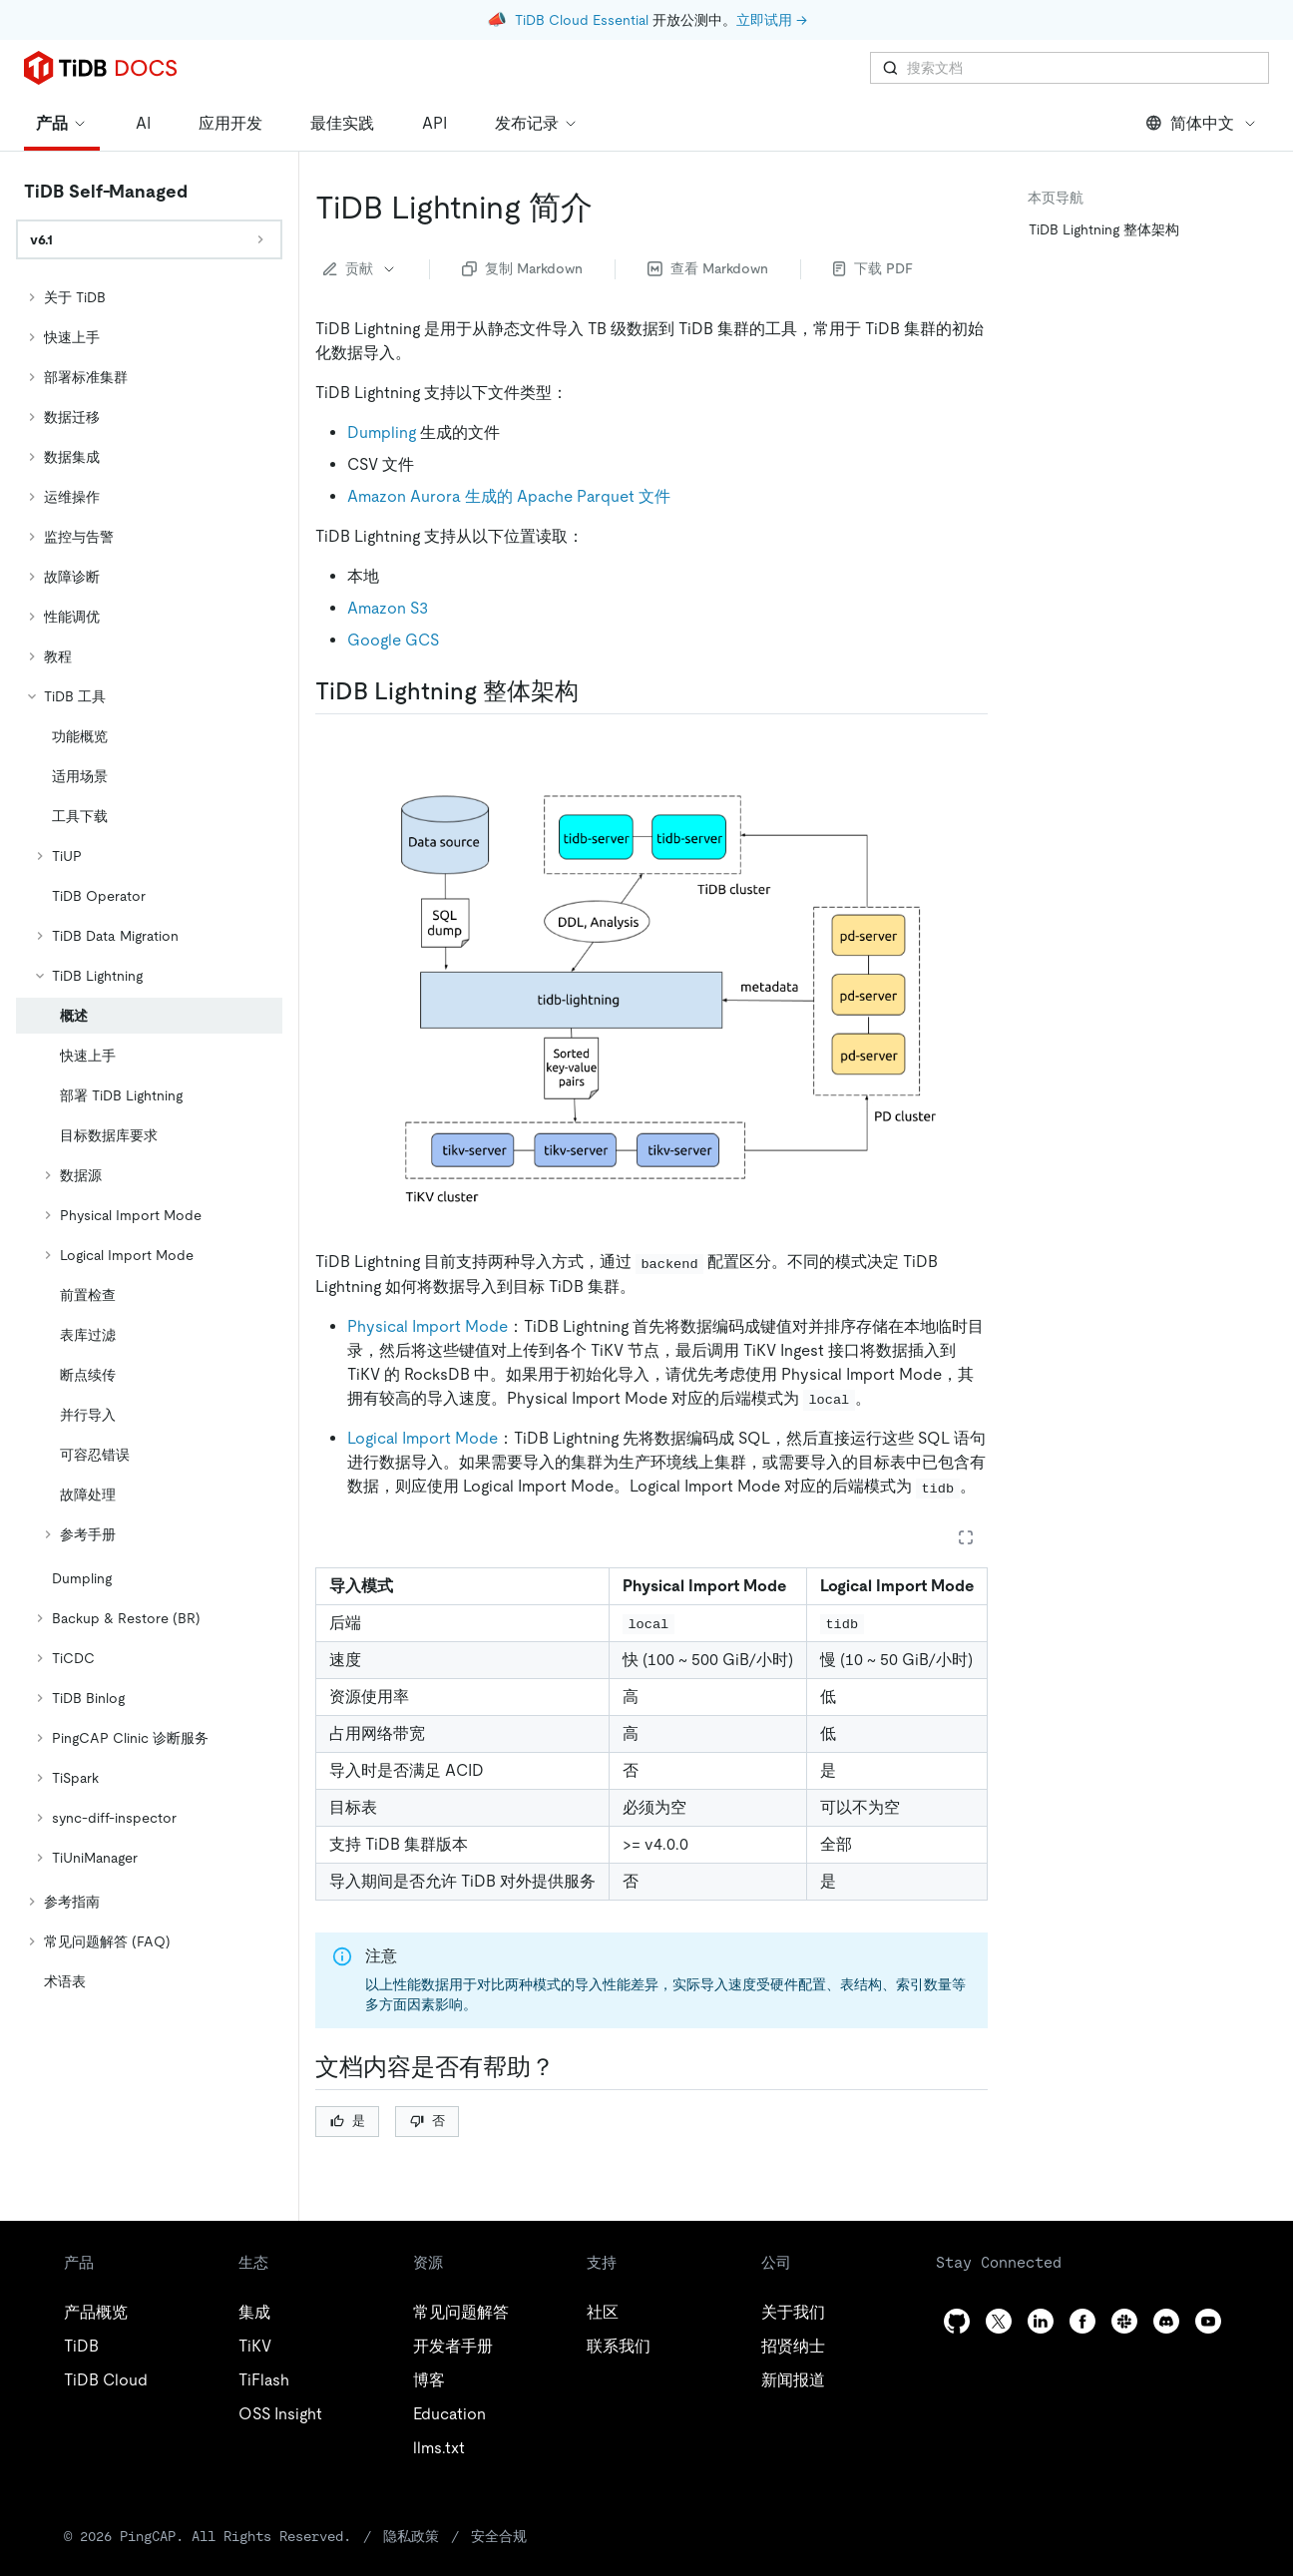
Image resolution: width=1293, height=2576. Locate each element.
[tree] (149, 1139)
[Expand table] (966, 1537)
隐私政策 (411, 2536)
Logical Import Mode (422, 1438)
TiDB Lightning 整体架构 (1104, 229)
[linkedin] (1041, 2321)
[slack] (1124, 2321)
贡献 (360, 268)
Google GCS (393, 640)
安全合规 (499, 2536)
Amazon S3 (387, 608)
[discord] (1166, 2321)
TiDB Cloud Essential (581, 20)
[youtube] (1208, 2321)
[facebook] (1082, 2321)
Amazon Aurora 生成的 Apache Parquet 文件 (508, 496)
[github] (957, 2321)
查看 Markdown (707, 268)
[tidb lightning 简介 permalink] (609, 207)
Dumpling (381, 432)
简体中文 (1201, 123)
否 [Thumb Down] (427, 2120)
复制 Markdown (522, 268)
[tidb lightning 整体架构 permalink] (595, 691)
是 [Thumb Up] (347, 2120)
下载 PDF (873, 268)
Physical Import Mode (427, 1326)
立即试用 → (771, 20)
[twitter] (999, 2321)
